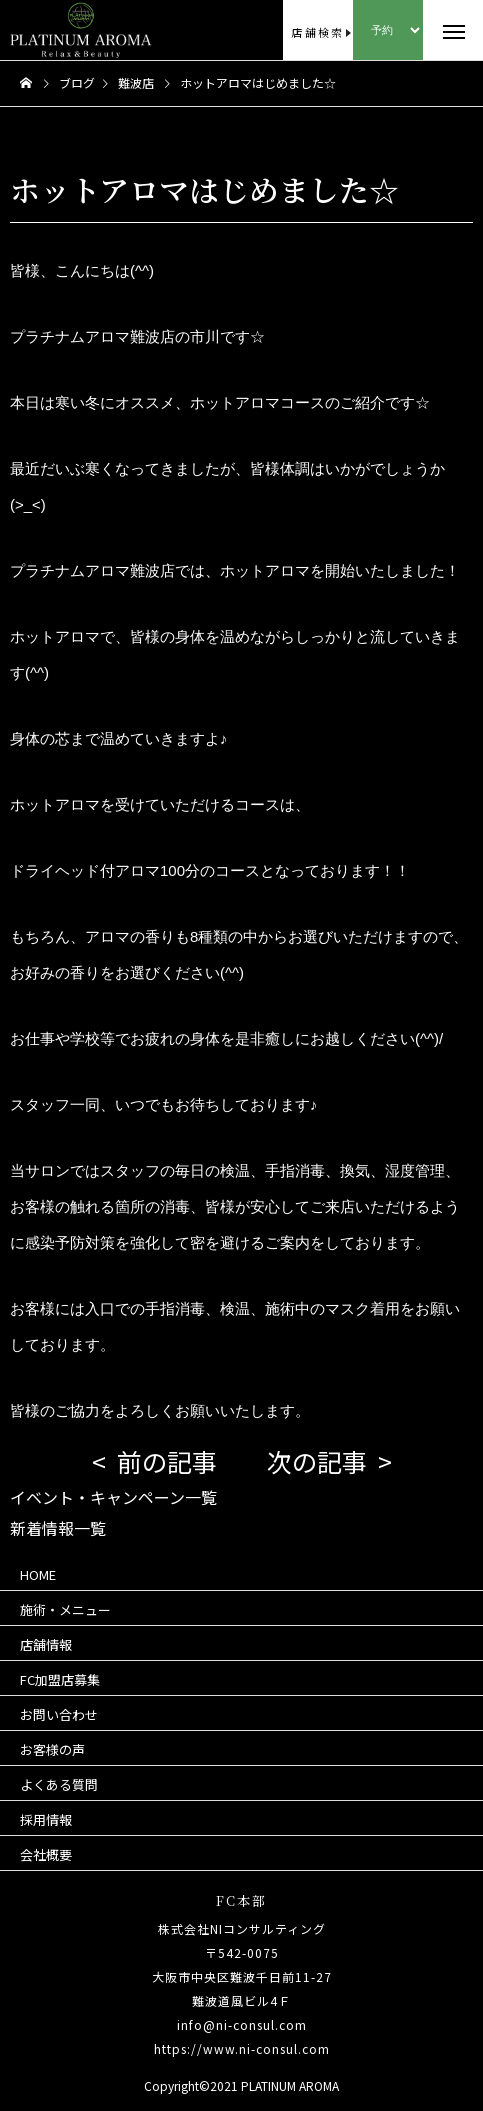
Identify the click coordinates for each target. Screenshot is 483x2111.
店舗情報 (46, 1644)
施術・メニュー (65, 1609)
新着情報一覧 (58, 1528)
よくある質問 (59, 1784)
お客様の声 (52, 1749)
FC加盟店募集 (60, 1679)
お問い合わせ (59, 1714)
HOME (38, 1574)
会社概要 (46, 1854)
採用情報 (46, 1819)
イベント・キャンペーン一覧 (113, 1497)
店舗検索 (317, 32)
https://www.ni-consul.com (242, 2048)
